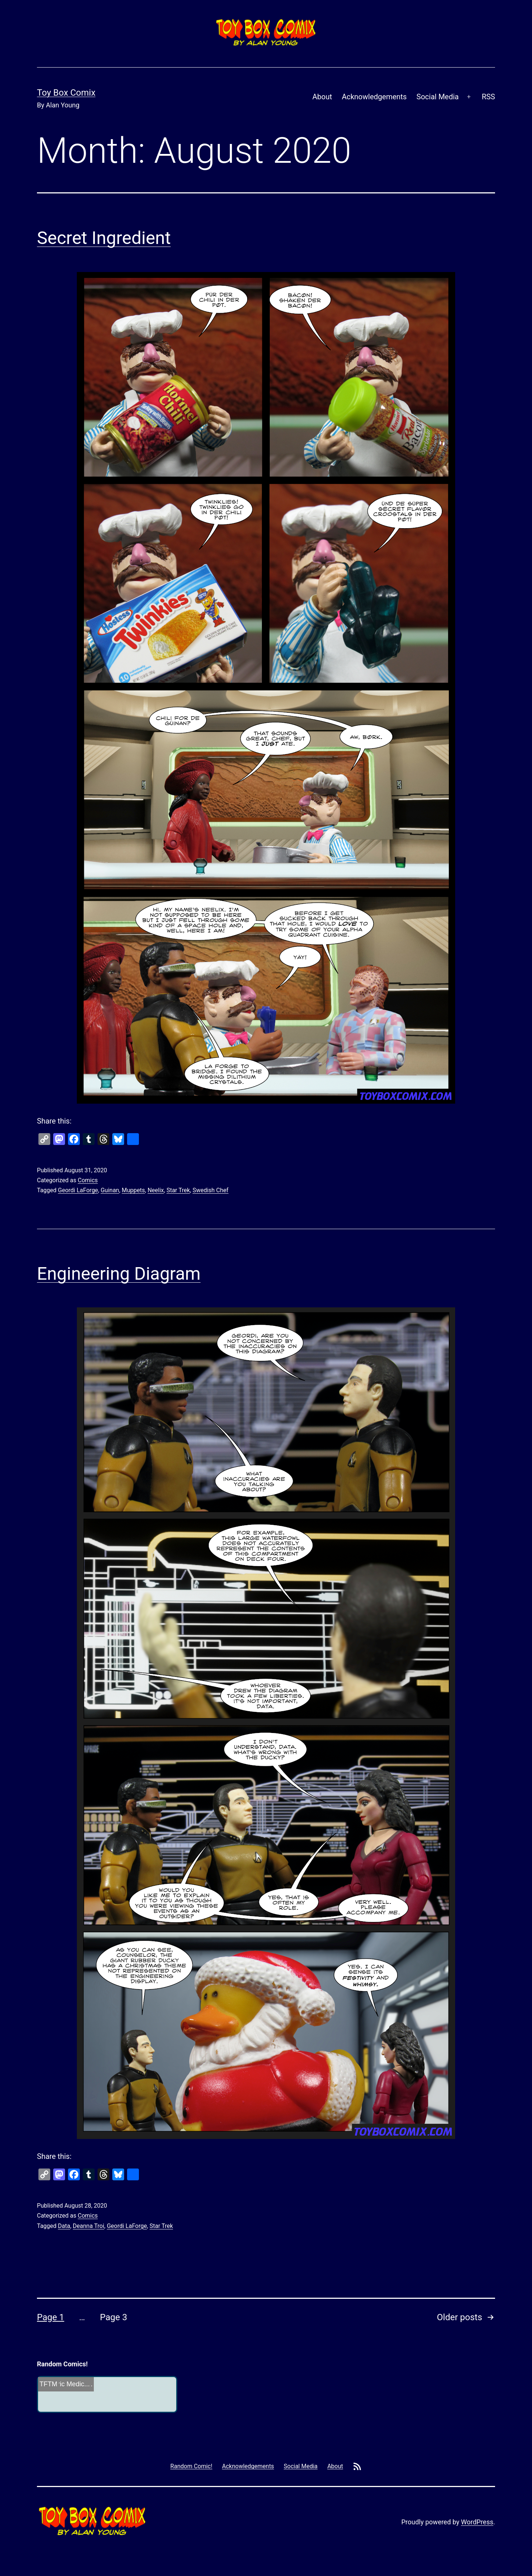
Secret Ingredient (104, 237)
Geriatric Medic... (65, 2384)
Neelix (155, 1190)
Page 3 (113, 2317)
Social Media (437, 96)
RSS (488, 96)
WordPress (477, 2522)
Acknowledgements (374, 96)
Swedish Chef (210, 1190)
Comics (88, 1180)
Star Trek (178, 1190)
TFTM (48, 2384)
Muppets (133, 1190)
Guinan (109, 1190)
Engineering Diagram (119, 1273)
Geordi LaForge (78, 1190)
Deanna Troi (88, 2225)
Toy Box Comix (66, 92)
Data (64, 2225)
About (322, 96)
